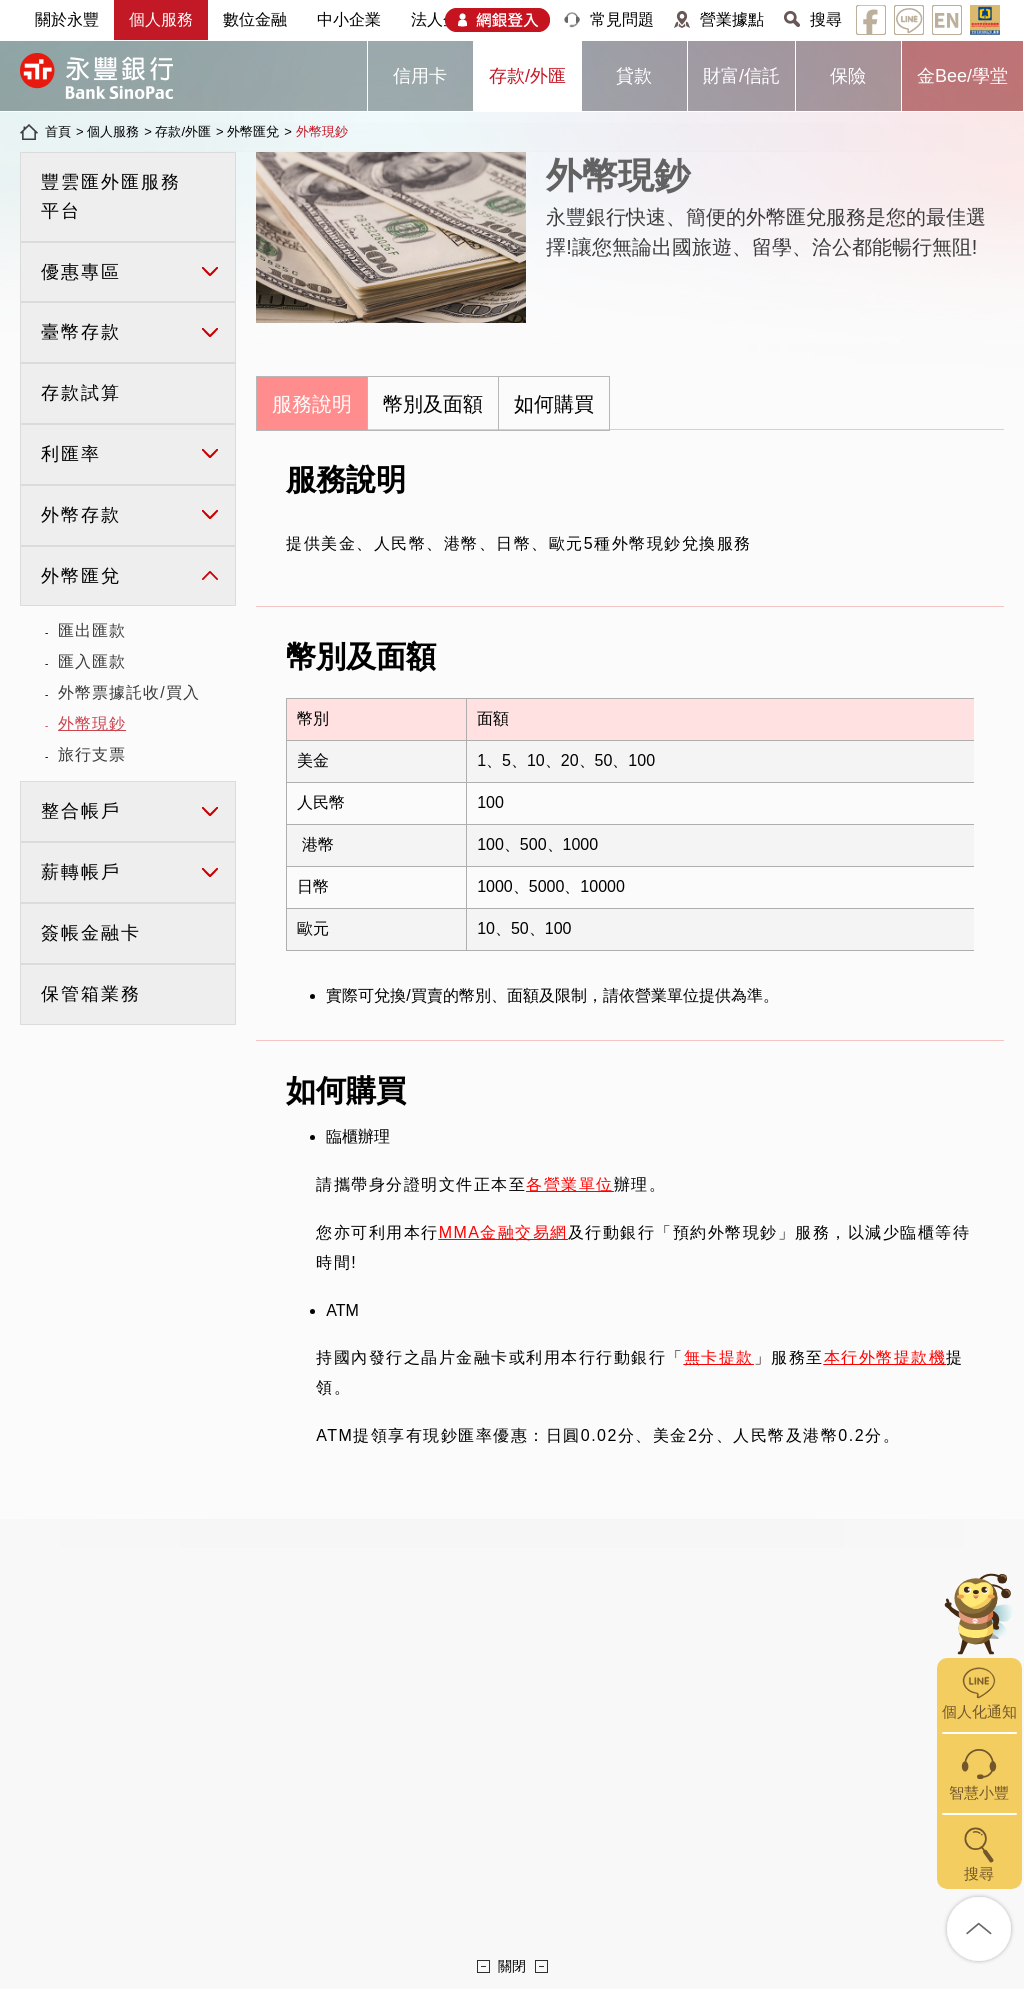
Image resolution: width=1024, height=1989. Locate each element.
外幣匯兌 (253, 131)
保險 (848, 76)
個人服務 (161, 19)
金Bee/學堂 (962, 76)
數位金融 (255, 19)
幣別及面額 (433, 404)
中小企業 (349, 19)
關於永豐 (67, 19)
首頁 (58, 131)
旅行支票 (92, 754)
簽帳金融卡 (91, 933)
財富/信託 (741, 76)
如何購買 (554, 404)
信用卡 (420, 76)
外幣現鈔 (322, 131)
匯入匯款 (92, 661)
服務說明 (312, 404)
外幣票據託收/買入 (128, 692)
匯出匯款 (92, 630)
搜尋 (826, 19)
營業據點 (732, 19)
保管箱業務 (91, 994)
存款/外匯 (527, 76)
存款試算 (81, 393)
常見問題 (622, 19)
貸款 (634, 76)
